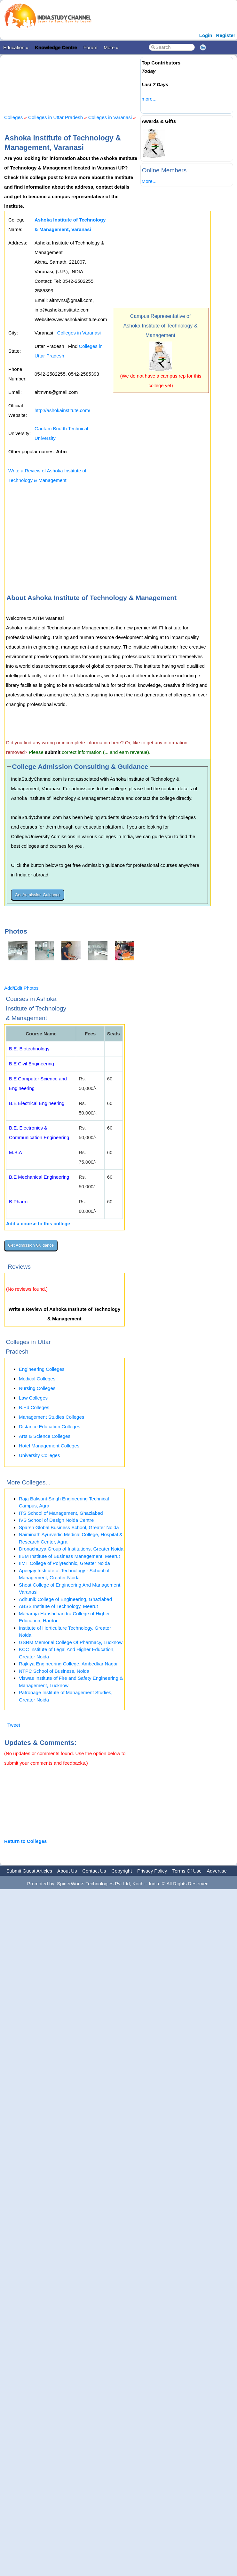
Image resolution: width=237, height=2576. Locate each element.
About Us (67, 1871)
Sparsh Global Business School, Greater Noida (69, 1527)
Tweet (13, 1725)
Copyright (121, 1871)
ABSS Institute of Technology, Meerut (58, 1606)
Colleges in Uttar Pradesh (55, 117)
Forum (90, 47)
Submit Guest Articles (29, 1871)
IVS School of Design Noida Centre (56, 1520)
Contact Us (94, 1871)
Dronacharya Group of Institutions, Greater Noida (71, 1548)
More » (111, 47)
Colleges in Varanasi (110, 117)
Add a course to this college (38, 1223)
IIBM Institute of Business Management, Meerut (69, 1556)
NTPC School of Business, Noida (54, 1671)
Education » (15, 47)
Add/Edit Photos (21, 988)
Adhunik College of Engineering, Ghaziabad (65, 1599)
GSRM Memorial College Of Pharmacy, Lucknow (70, 1642)
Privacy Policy (152, 1871)
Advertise (217, 1871)
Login (205, 35)
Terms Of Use (187, 1871)
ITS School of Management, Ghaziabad (61, 1513)
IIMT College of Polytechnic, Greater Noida (64, 1563)
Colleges (13, 117)
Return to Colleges (25, 1841)
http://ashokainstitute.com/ (62, 410)
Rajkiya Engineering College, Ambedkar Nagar (68, 1663)
